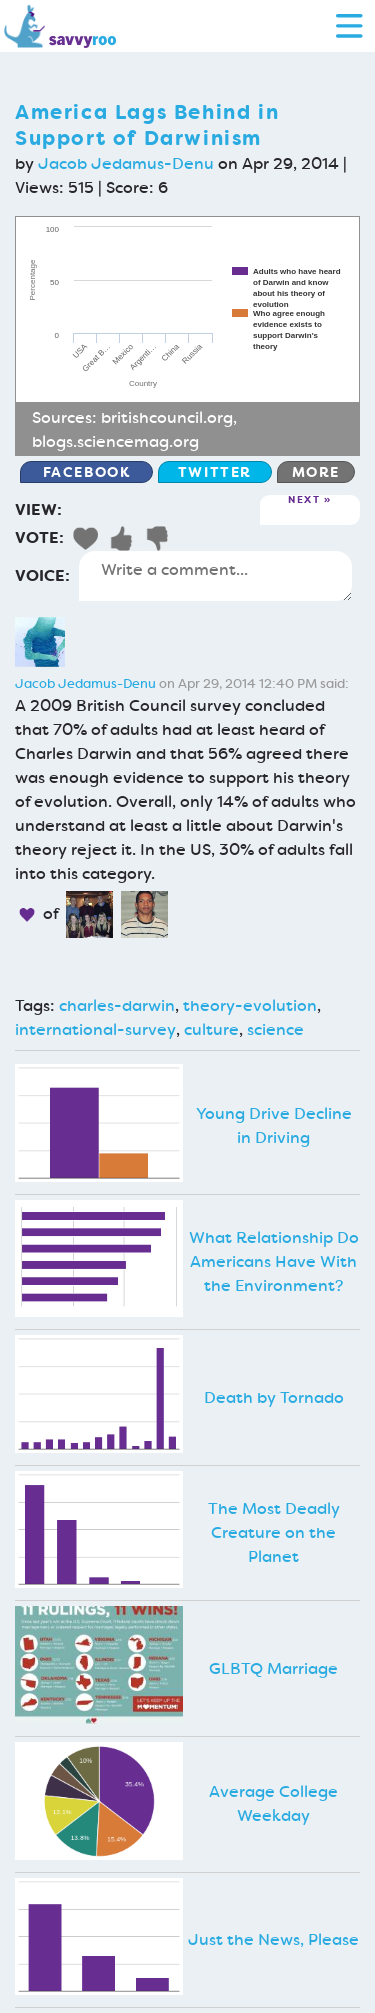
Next (304, 500)
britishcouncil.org (167, 417)
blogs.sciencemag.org (115, 441)
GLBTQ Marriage (273, 1668)
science (275, 1029)
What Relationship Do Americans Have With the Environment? (274, 1261)
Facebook (87, 472)
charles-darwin (117, 1005)
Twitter (215, 472)
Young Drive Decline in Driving (274, 1125)
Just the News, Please (273, 1939)
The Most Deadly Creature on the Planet (274, 1532)
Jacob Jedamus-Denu (126, 163)
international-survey (95, 1029)
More (316, 472)
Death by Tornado (274, 1397)
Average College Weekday (273, 1803)
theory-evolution (250, 1005)
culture (211, 1029)
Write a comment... (215, 576)
